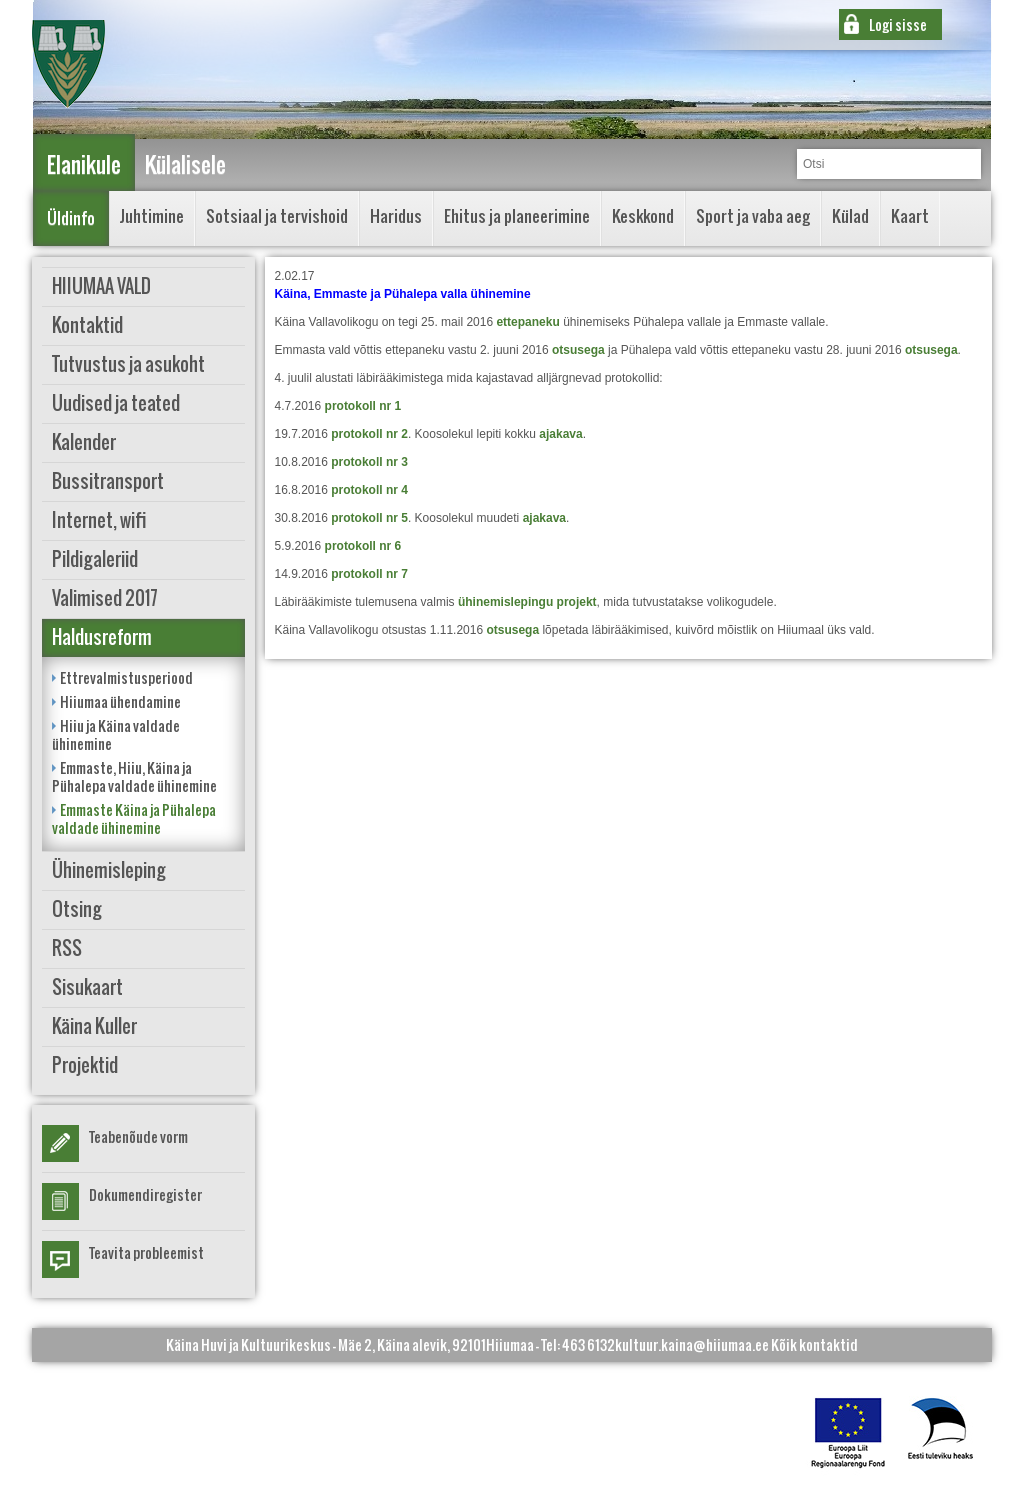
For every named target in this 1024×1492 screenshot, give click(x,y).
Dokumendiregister (145, 1194)
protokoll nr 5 (369, 518)
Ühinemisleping (109, 870)
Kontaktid (87, 325)
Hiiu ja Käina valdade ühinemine (116, 734)
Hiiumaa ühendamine (120, 701)
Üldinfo (71, 218)
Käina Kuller (94, 1026)
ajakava (560, 434)
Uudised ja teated (116, 403)
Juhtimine (152, 216)
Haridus (396, 216)
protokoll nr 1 (363, 406)
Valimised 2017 (105, 598)
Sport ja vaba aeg (753, 216)
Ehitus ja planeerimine (517, 216)
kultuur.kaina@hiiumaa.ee (692, 1344)
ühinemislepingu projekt (527, 602)
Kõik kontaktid (814, 1344)
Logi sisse (898, 24)
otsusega (578, 350)
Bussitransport (108, 481)
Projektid (85, 1065)
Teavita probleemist (146, 1252)
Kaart (910, 216)
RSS (67, 948)
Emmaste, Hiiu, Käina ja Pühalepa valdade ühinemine (134, 776)
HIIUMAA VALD (101, 286)
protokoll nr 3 (369, 462)
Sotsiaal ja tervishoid (277, 216)
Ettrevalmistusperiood (126, 677)
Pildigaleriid (95, 559)
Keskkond (643, 216)
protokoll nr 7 (369, 574)
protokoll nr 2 (369, 434)
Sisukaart (87, 987)
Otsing (77, 909)
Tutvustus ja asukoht (128, 364)
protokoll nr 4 (369, 490)
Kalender (84, 442)
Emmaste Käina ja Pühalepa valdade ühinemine (134, 818)
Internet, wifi (99, 520)
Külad (850, 216)
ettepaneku (527, 322)
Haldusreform (102, 637)
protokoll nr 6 (363, 546)
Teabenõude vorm (138, 1136)
